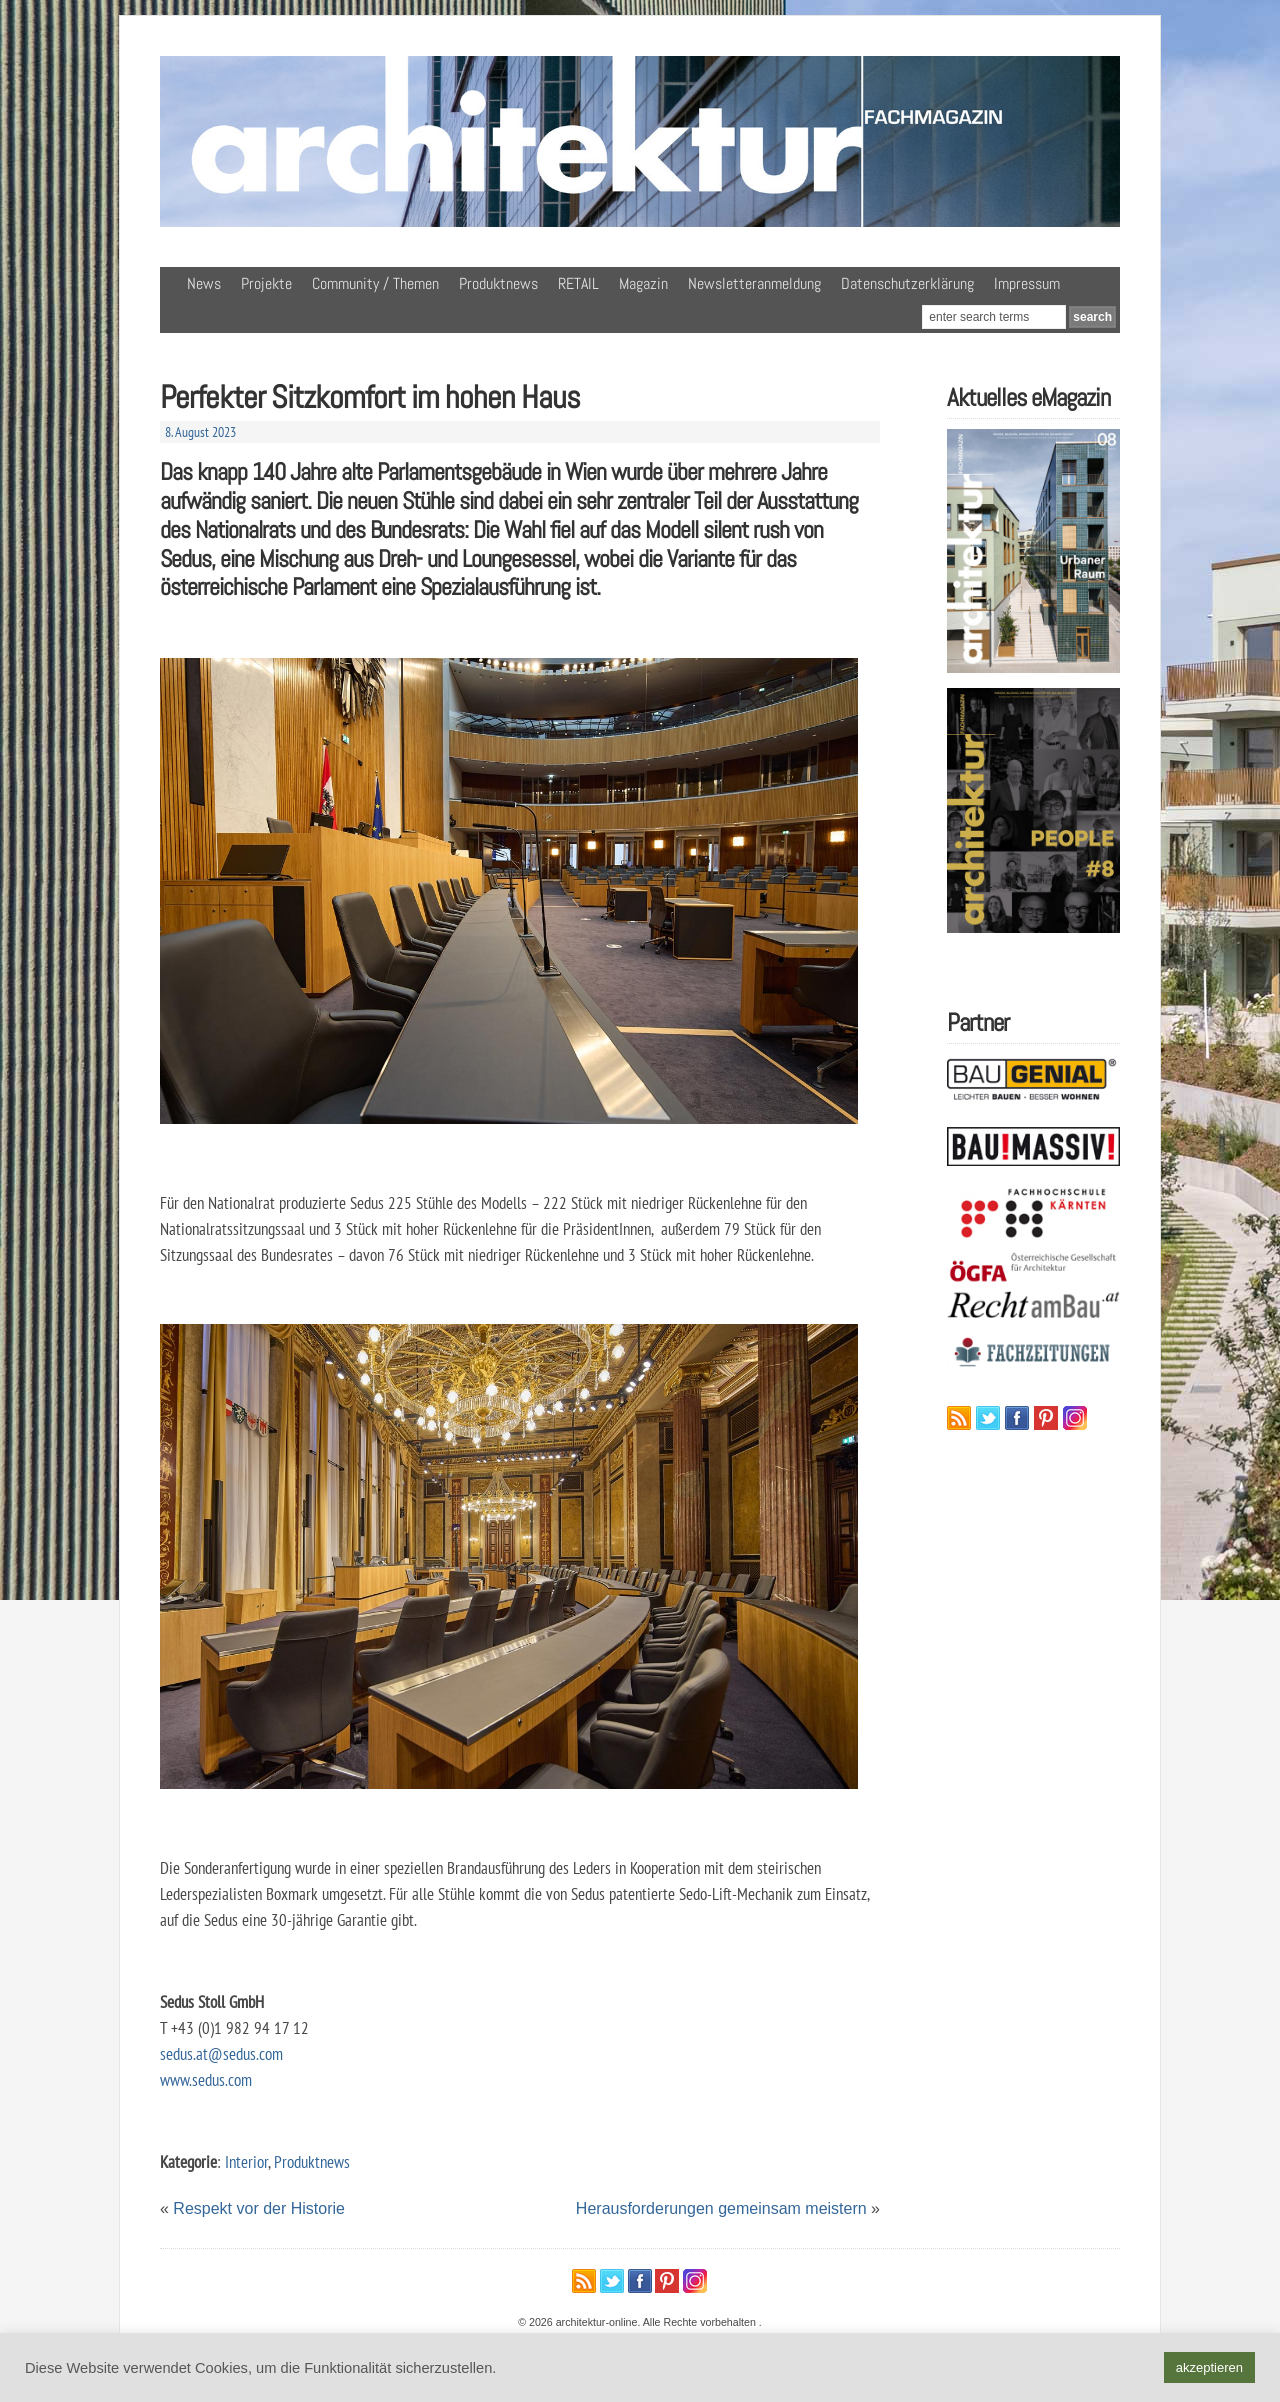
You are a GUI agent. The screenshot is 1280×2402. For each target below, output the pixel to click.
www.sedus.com (206, 2079)
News (204, 283)
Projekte (266, 283)
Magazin (643, 283)
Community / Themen (375, 283)
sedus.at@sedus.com (221, 2053)
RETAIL (578, 283)
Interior (246, 2161)
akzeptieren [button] (1209, 2367)
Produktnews (498, 283)
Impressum (1027, 283)
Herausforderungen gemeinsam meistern (721, 2208)
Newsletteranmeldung (754, 283)
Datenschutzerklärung (907, 283)
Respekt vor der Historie (259, 2208)
